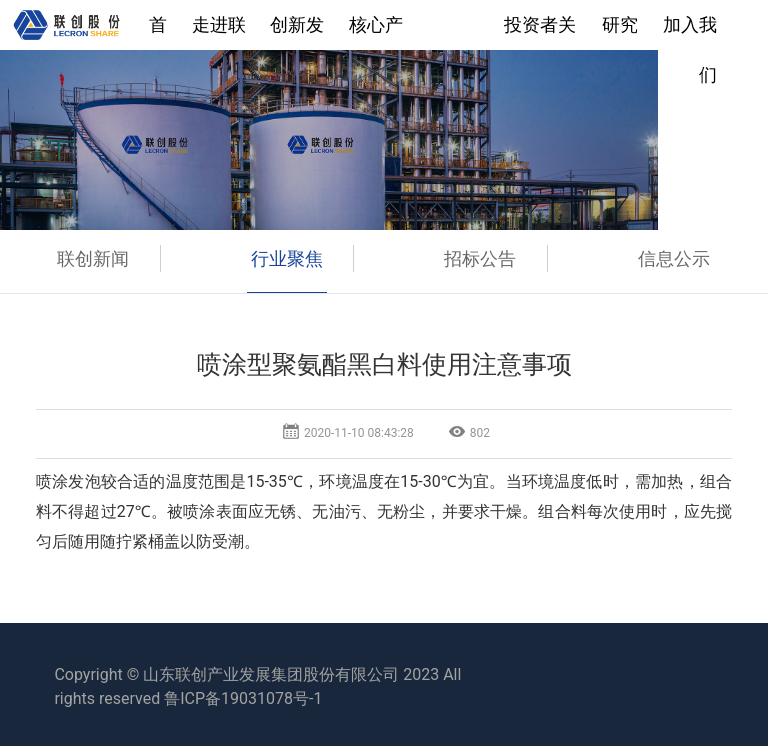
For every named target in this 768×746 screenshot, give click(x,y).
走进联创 (219, 32)
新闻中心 (454, 32)
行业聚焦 (287, 258)
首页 (158, 32)
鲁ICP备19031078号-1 (243, 698)
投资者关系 (540, 32)
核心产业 (376, 32)
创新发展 (297, 32)
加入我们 (690, 32)
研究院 (620, 32)
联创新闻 (93, 258)
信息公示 (674, 258)
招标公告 (480, 258)
